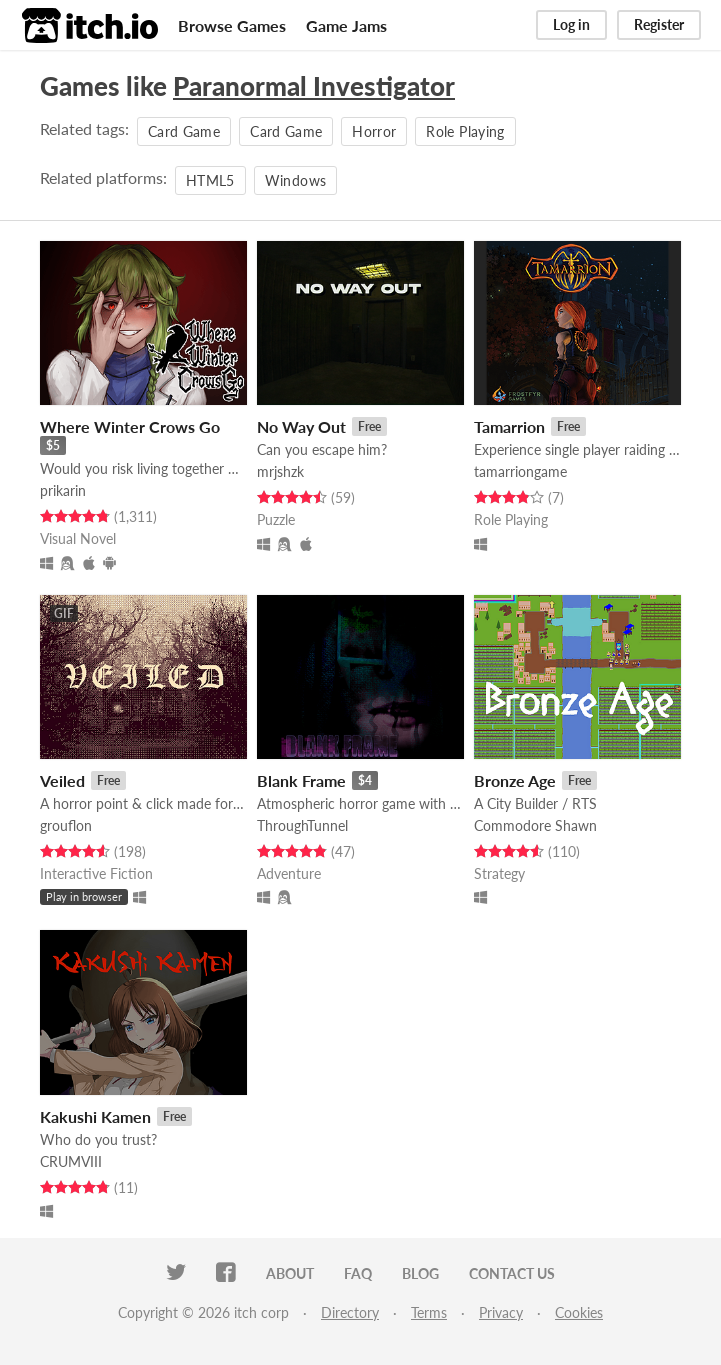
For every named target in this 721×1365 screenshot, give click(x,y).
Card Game (184, 131)
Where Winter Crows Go (130, 426)
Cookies (579, 1312)
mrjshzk (280, 471)
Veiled (62, 780)
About (290, 1273)
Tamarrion (509, 426)
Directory (350, 1312)
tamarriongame (520, 471)
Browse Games (232, 25)
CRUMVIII (71, 1161)
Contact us (512, 1273)
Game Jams (346, 25)
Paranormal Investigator (314, 86)
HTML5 (210, 180)
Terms (429, 1312)
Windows (295, 180)
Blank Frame (301, 780)
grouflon (66, 825)
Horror (374, 131)
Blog (420, 1273)
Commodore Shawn (535, 825)
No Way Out (301, 426)
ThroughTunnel (302, 825)
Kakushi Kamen (95, 1116)
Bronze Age (515, 780)
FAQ (358, 1273)
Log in (571, 24)
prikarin (63, 490)
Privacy (501, 1312)
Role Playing (465, 131)
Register (659, 24)
